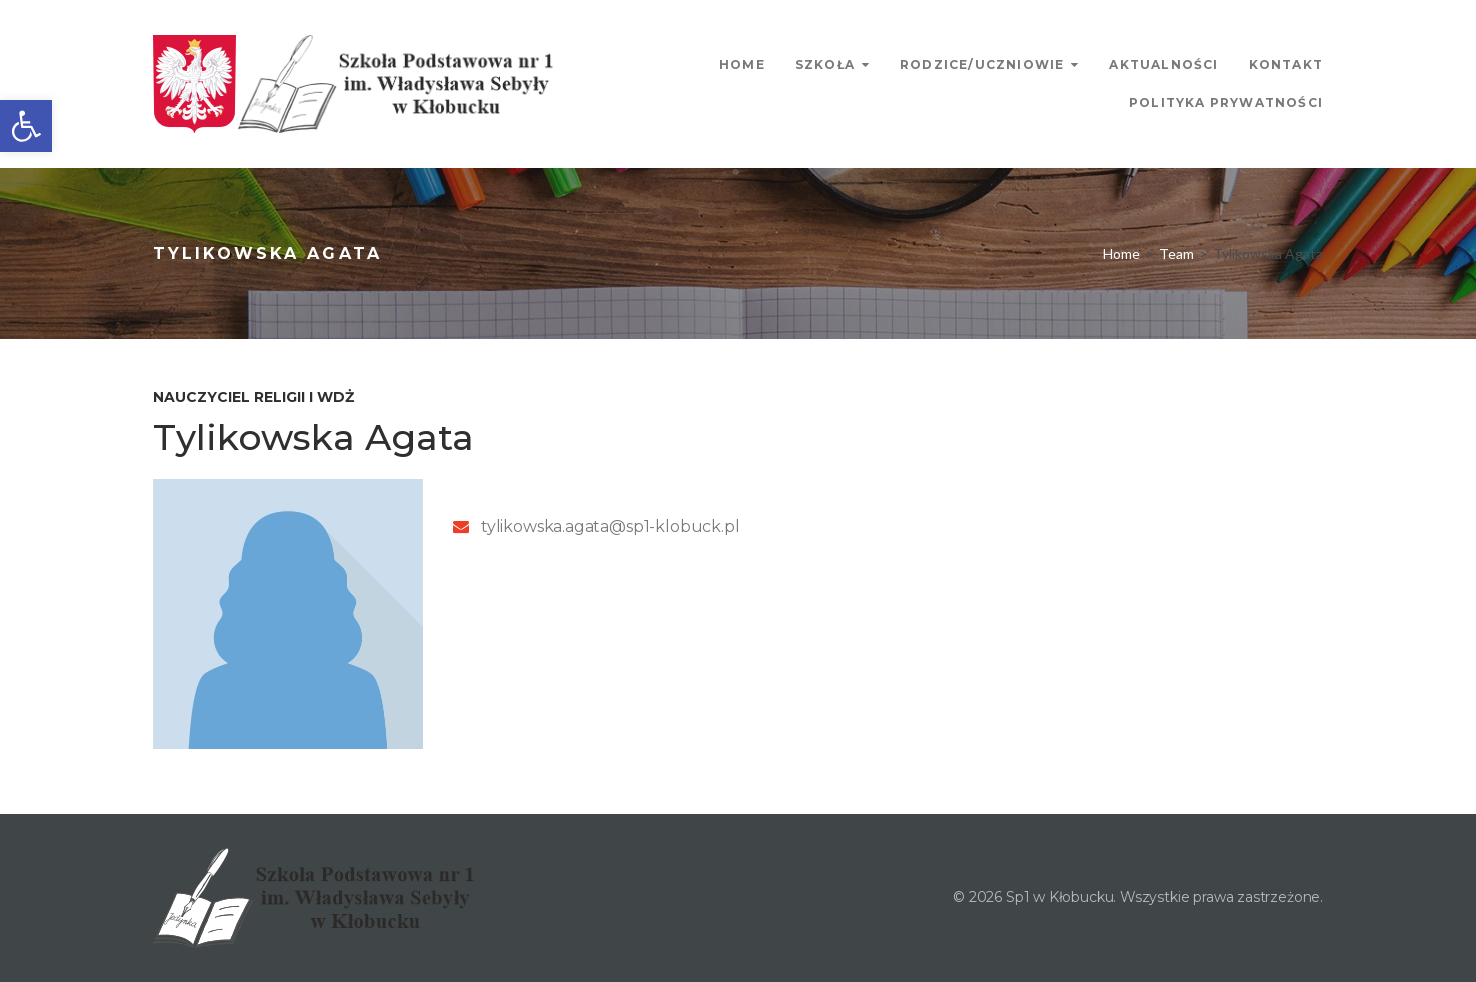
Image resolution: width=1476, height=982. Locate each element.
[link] (26, 126)
